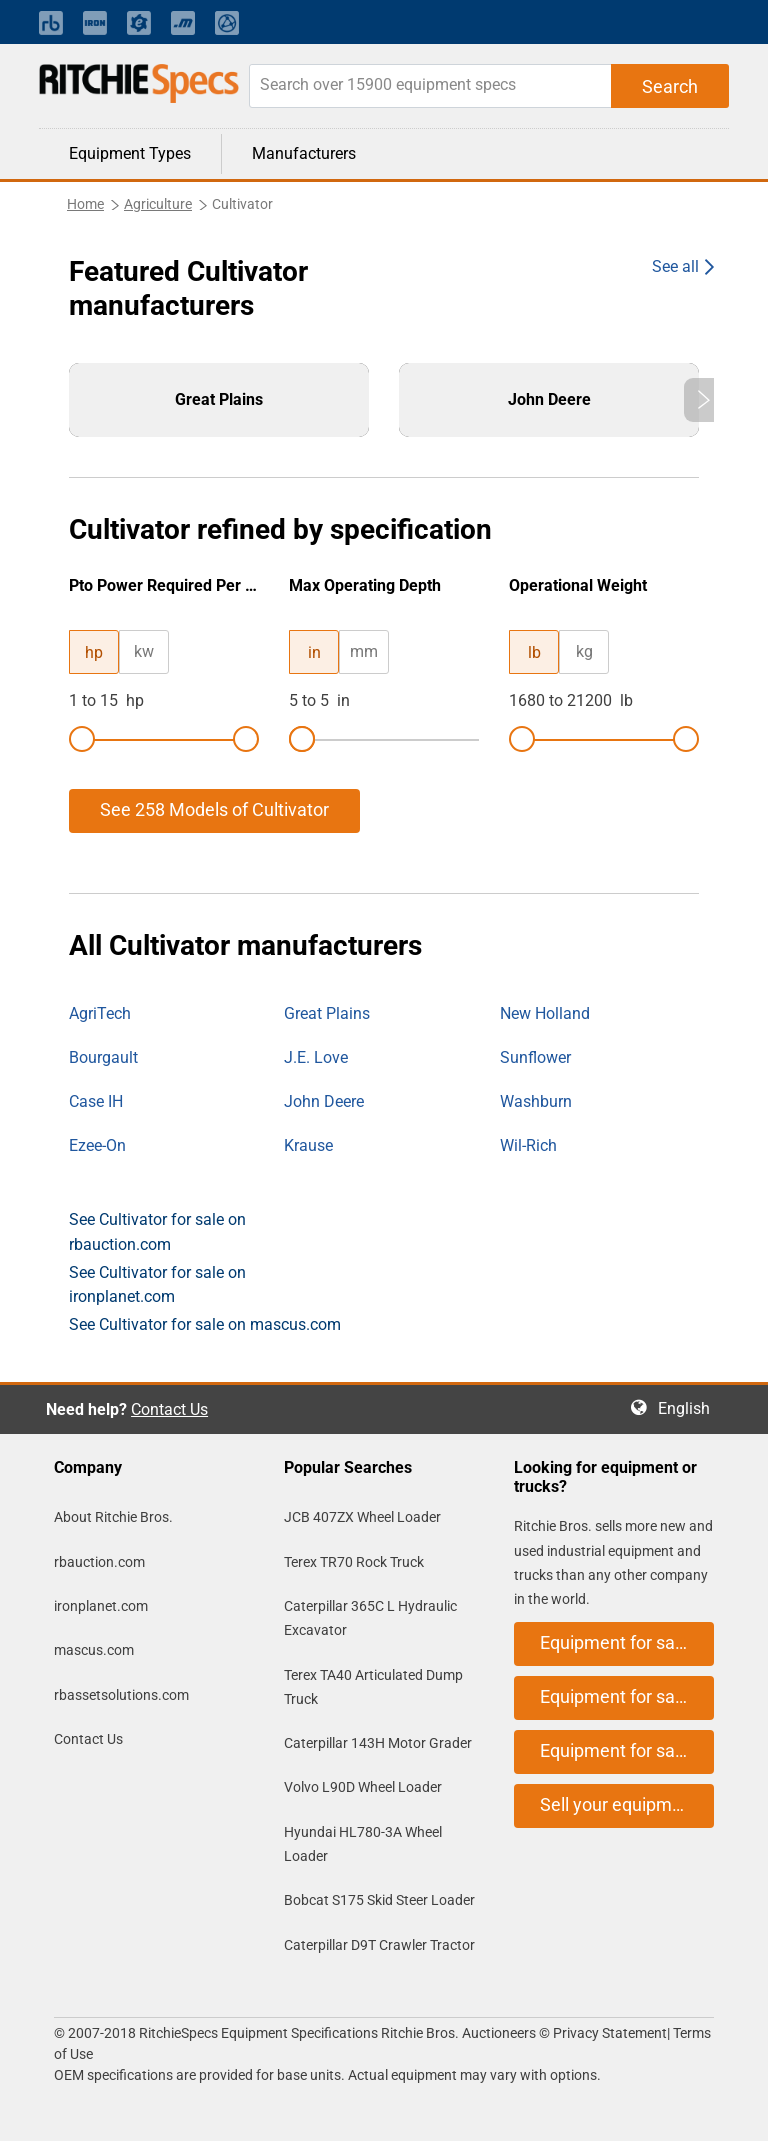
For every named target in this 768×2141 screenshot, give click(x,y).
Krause (308, 1145)
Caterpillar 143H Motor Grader (378, 1743)
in (314, 652)
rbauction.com (99, 1562)
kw (144, 651)
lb (534, 652)
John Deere (324, 1101)
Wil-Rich (528, 1145)
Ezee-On (97, 1145)
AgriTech (100, 1013)
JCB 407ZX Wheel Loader (362, 1517)
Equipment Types (130, 153)
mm (364, 651)
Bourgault (103, 1057)
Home (85, 204)
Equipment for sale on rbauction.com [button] (627, 1642)
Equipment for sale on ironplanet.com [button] (627, 1696)
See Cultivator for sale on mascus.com (205, 1324)
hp (94, 652)
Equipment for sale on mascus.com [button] (627, 1750)
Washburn (536, 1101)
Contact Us (169, 1409)
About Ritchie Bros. (113, 1517)
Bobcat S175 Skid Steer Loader (379, 1900)
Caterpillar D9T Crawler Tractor (379, 1945)
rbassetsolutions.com (121, 1695)
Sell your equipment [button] (619, 1804)
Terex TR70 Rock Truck (354, 1562)
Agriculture (158, 204)
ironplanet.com (101, 1606)
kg (584, 651)
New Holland (545, 1013)
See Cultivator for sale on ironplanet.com (157, 1284)
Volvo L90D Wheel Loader (363, 1787)
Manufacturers (304, 153)
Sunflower (535, 1057)
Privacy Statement (610, 2033)
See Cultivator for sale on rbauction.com (157, 1231)
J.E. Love (316, 1057)
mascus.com (94, 1650)
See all (675, 266)
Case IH (96, 1101)
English (690, 1408)
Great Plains (327, 1013)
